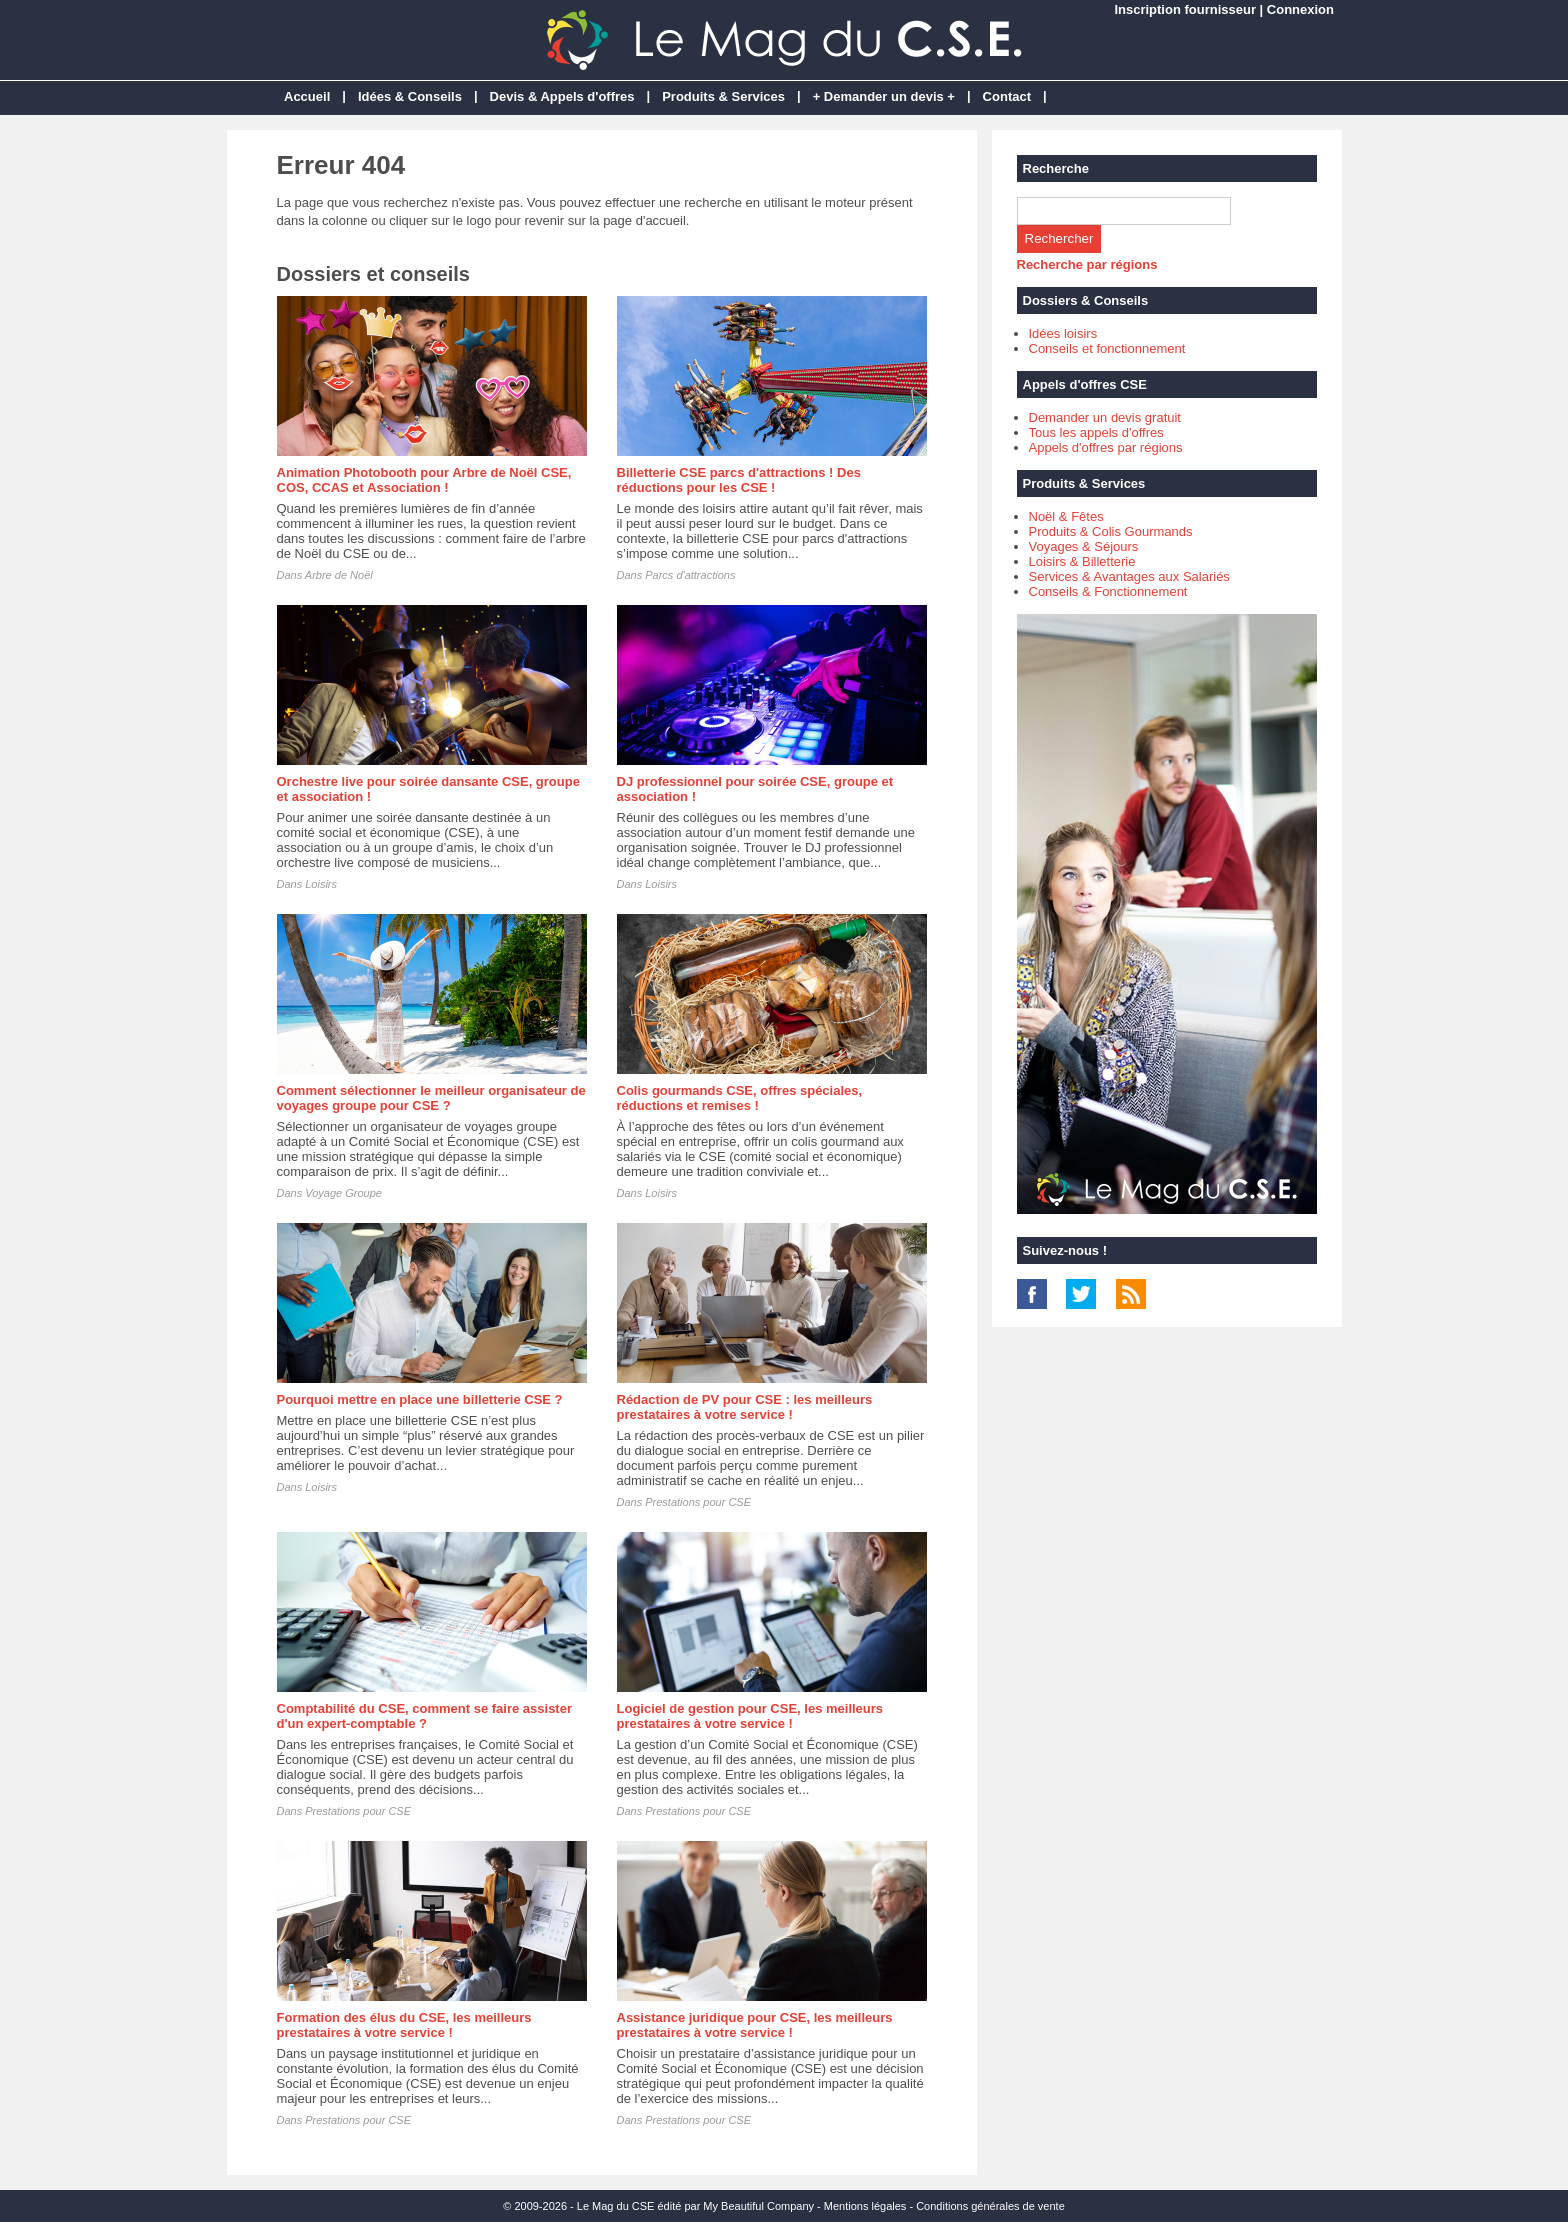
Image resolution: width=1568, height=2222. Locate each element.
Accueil (307, 96)
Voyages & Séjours (1084, 546)
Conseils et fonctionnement (1107, 348)
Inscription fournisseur (1185, 9)
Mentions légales (865, 2206)
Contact (1007, 96)
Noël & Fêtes (1066, 516)
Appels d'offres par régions (1106, 447)
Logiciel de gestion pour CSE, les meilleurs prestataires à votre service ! (750, 1716)
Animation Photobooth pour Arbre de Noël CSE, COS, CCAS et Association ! (424, 480)
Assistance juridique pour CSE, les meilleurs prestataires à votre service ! (755, 2025)
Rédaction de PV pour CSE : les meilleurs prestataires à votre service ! (745, 1407)
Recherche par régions (1087, 264)
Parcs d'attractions (690, 575)
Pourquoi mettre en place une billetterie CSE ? (420, 1399)
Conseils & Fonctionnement (1108, 591)
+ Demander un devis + (884, 96)
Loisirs (321, 884)
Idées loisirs (1063, 333)
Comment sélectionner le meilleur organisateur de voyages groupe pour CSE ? (431, 1098)
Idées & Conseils (410, 96)
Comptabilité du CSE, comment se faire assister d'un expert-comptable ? (424, 1716)
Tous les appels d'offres (1096, 432)
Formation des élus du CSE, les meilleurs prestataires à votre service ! (404, 2025)
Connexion (1300, 9)
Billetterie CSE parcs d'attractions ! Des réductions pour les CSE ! (739, 480)
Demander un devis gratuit (1105, 417)
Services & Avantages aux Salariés (1129, 576)
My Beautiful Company (758, 2206)
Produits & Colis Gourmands (1111, 531)
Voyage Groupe (343, 1193)
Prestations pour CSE (698, 1502)
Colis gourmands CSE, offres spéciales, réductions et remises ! (740, 1098)
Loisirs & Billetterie (1082, 561)
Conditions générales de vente (990, 2206)
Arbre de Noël (339, 575)
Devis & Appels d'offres (562, 96)
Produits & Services (723, 96)
